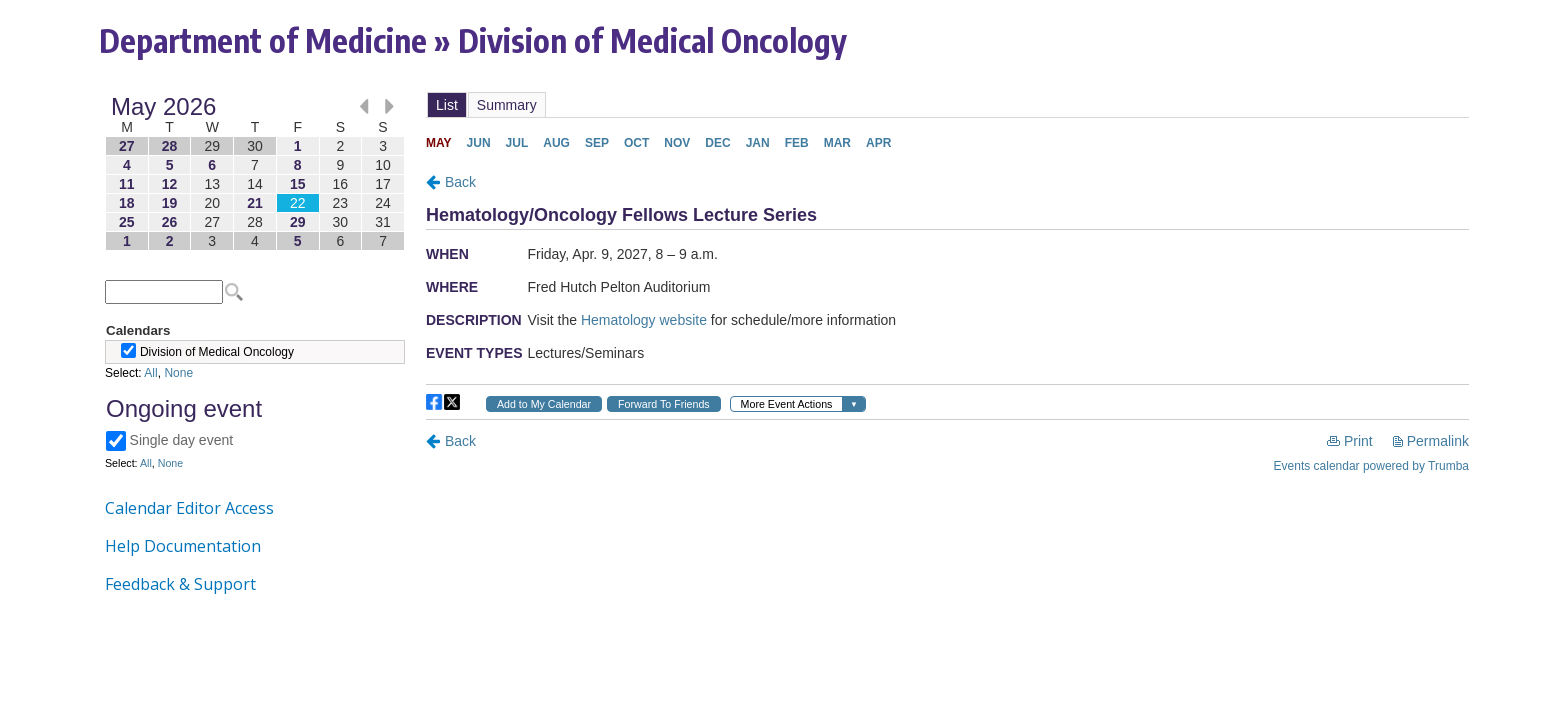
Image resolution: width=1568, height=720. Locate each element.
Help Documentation (183, 546)
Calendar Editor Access (189, 508)
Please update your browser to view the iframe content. (255, 173)
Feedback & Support (180, 584)
